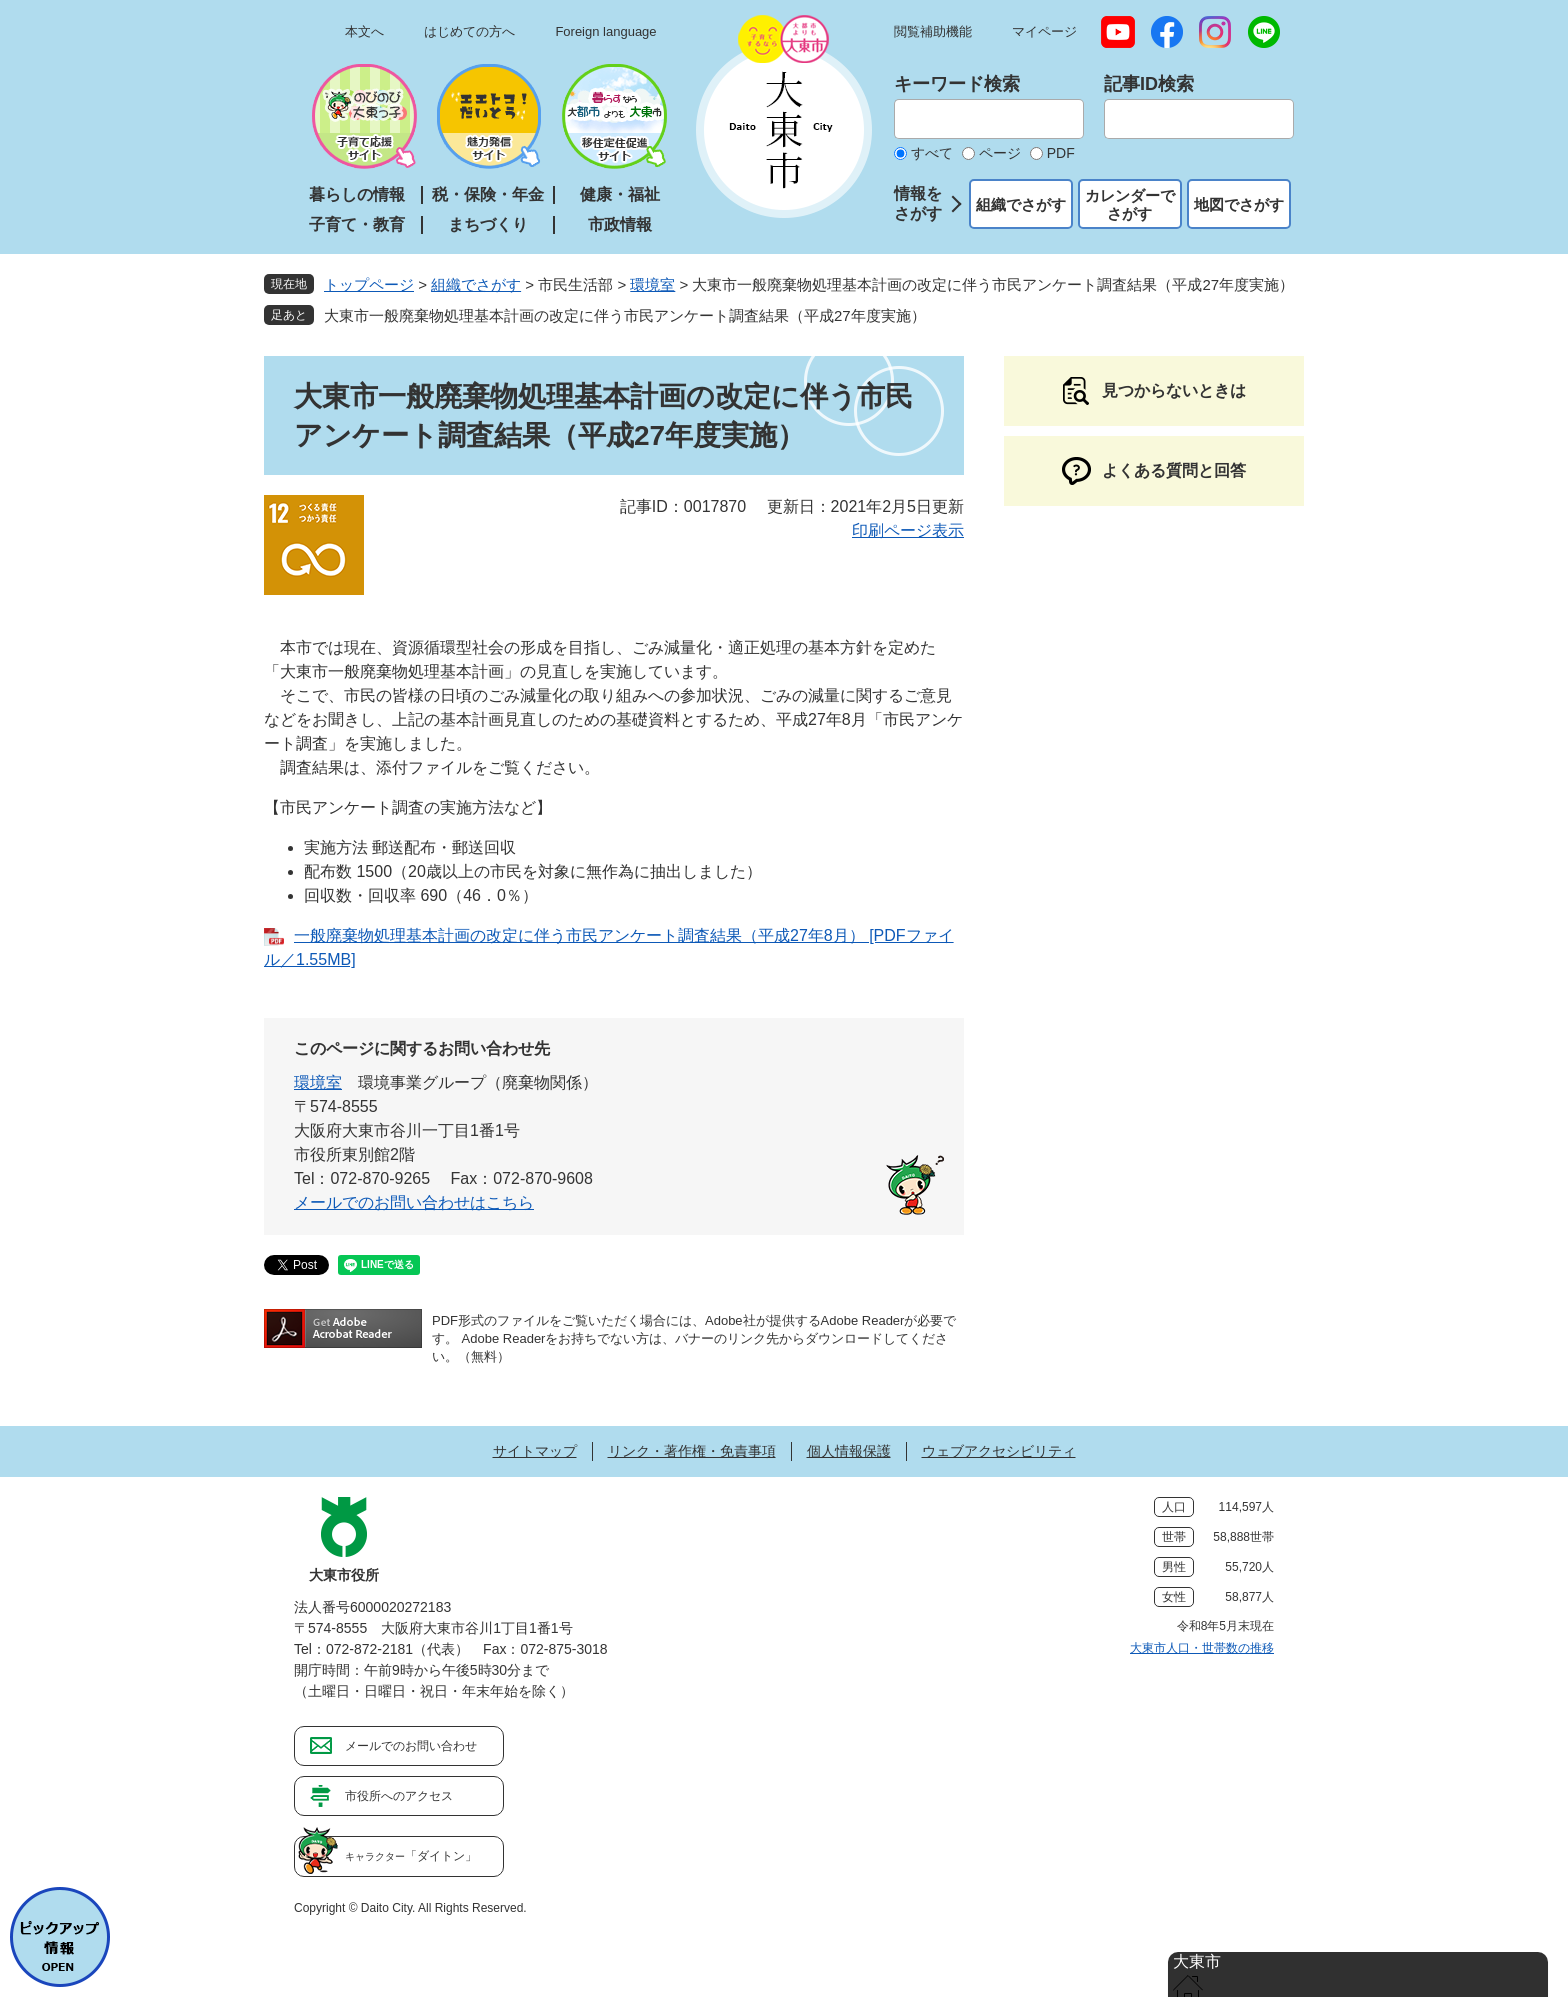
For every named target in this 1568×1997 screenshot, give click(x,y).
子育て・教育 (357, 224)
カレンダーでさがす (1130, 204)
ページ (1000, 153)
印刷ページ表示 (908, 530)
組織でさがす (1021, 204)
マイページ (1044, 31)
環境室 (652, 284)
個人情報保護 (849, 1451)
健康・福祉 (620, 194)
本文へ (364, 31)
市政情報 (620, 224)
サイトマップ (535, 1451)
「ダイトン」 (411, 1856)
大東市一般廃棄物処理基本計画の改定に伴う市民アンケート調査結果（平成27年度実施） (625, 315)
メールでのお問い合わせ (411, 1746)
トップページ (369, 284)
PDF (1061, 153)
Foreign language (605, 31)
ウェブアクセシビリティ (999, 1451)
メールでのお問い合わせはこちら (414, 1202)
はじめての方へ (469, 31)
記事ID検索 (1149, 84)
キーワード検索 (957, 84)
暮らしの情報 (357, 194)
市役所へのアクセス (399, 1796)
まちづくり (488, 224)
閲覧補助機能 (933, 31)
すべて (932, 153)
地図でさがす (1239, 204)
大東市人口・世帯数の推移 (1202, 1648)
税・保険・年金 (488, 194)
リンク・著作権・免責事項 (692, 1451)
